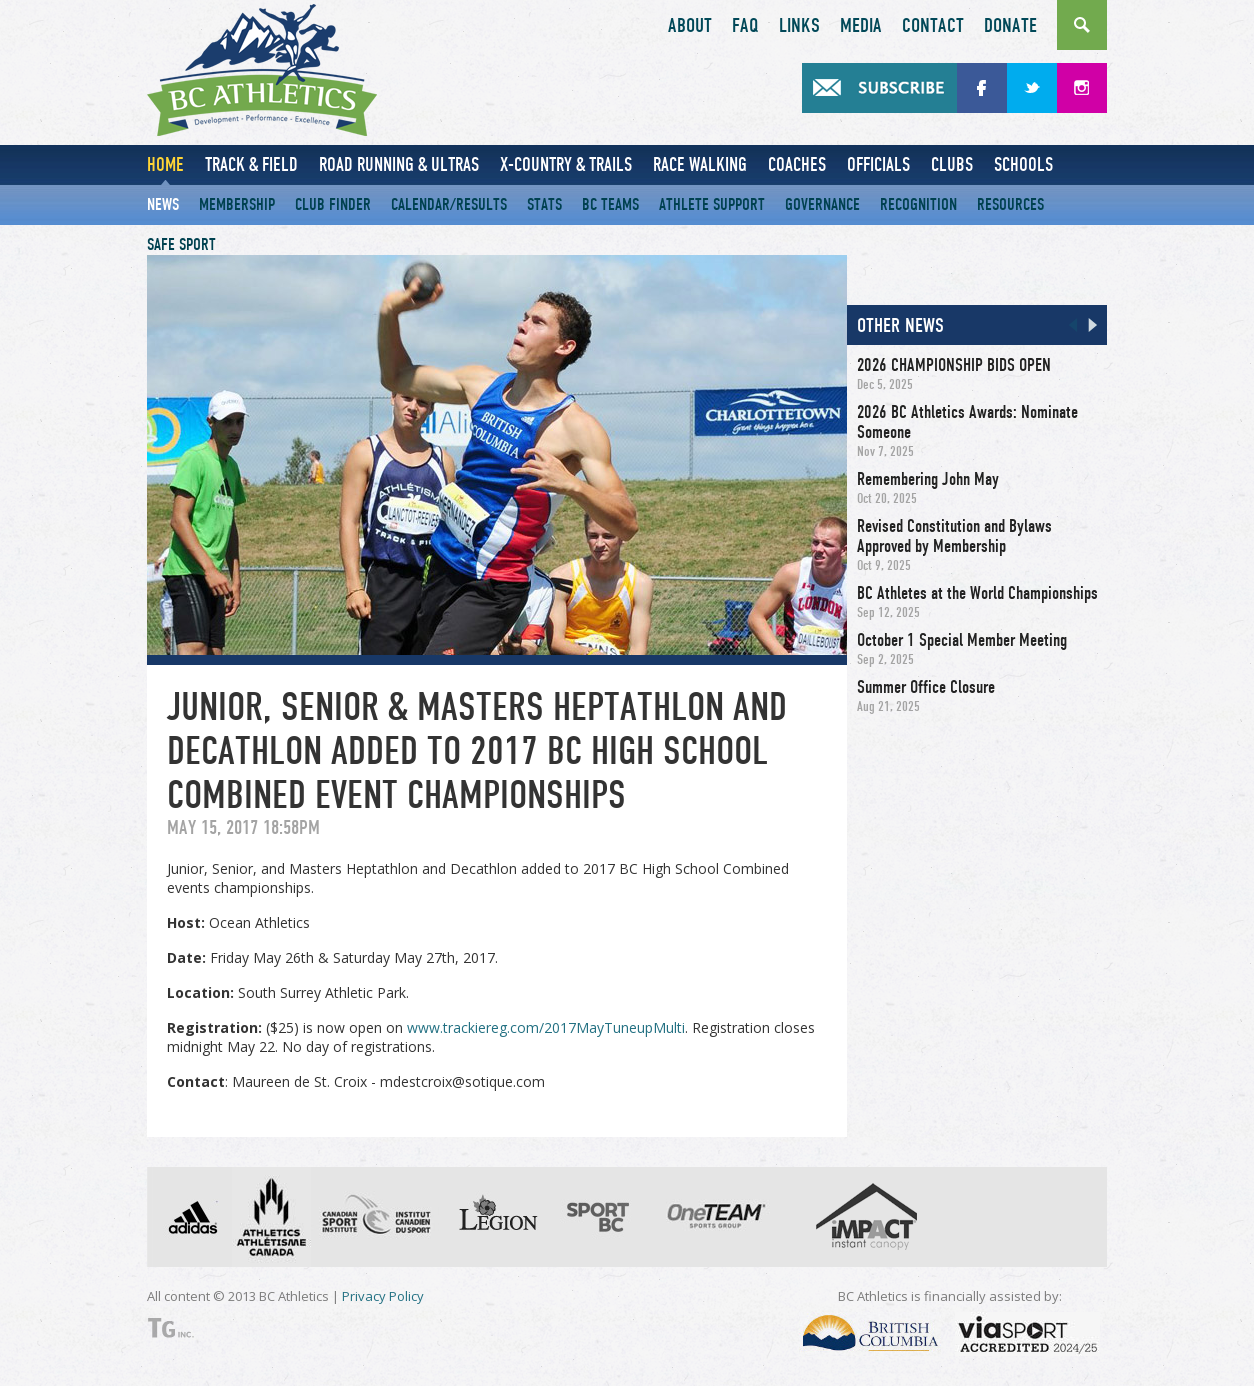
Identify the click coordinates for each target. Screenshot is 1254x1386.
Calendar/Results (449, 204)
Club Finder (333, 204)
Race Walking (700, 164)
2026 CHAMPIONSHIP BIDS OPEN (954, 365)
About (690, 26)
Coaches (797, 164)
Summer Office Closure (926, 687)
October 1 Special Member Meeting (962, 640)
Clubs (952, 164)
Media (861, 26)
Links (799, 26)
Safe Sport (181, 244)
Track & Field (251, 164)
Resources (1010, 204)
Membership (237, 204)
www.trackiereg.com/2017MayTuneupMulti (546, 1027)
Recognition (918, 204)
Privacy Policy (383, 1296)
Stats (544, 204)
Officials (878, 164)
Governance (822, 204)
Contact (933, 26)
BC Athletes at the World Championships (977, 593)
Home (165, 164)
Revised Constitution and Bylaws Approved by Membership (954, 536)
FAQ (745, 26)
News (163, 204)
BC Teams (610, 204)
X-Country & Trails (566, 164)
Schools (1023, 164)
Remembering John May (928, 479)
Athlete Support (712, 204)
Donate (1010, 26)
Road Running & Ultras (399, 164)
